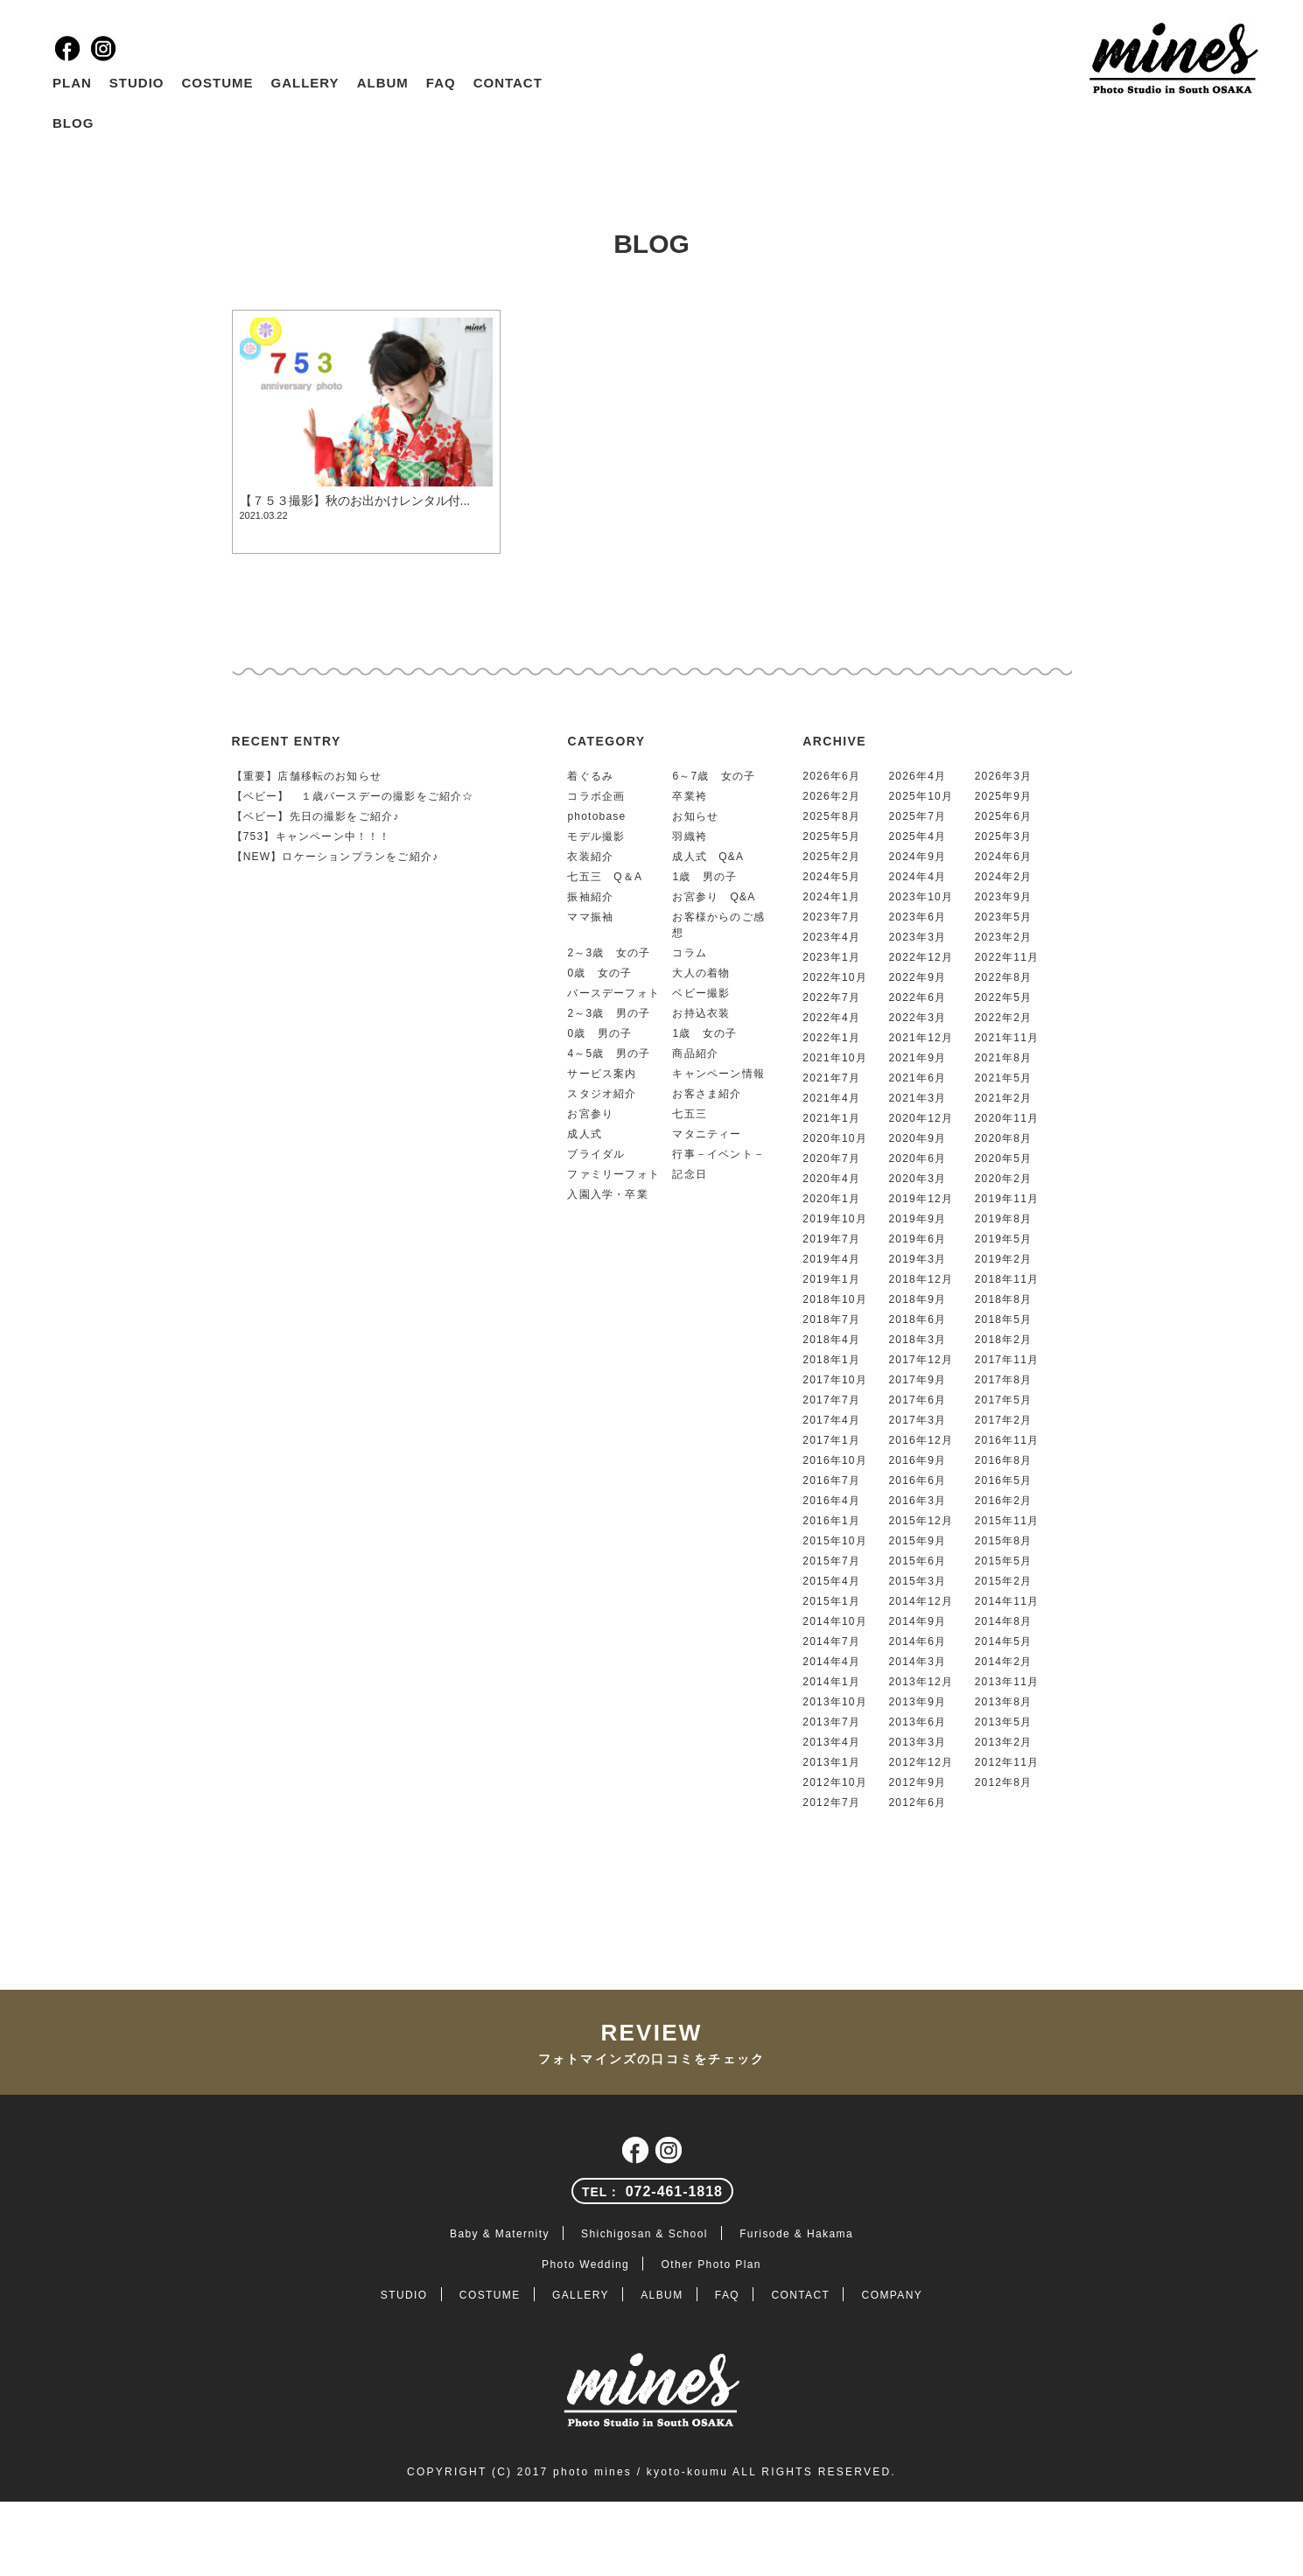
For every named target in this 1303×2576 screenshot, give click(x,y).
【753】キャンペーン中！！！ (311, 836)
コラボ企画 (596, 796)
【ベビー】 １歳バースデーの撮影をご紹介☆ (353, 796)
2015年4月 (831, 1581)
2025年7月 (917, 816)
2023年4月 (831, 937)
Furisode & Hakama (796, 2234)
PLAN (72, 82)
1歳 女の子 (704, 1033)
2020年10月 (834, 1138)
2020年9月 (917, 1138)
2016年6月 (917, 1480)
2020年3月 (917, 1178)
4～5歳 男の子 (608, 1053)
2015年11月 (1007, 1521)
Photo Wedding (585, 2264)
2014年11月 (1007, 1601)
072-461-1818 (652, 2191)
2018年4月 (831, 1340)
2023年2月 (1004, 937)
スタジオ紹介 (601, 1094)
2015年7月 (831, 1561)
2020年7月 (831, 1158)
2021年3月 (917, 1098)
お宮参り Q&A (713, 897)
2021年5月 (1004, 1078)
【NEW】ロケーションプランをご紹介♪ (335, 856)
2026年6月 (831, 776)
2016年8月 (1004, 1460)
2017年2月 (1004, 1420)
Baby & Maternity (500, 2234)
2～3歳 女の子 (608, 953)
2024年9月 (917, 856)
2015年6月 (917, 1561)
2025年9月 (1004, 796)
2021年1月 (831, 1118)
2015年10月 (834, 1541)
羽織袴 (689, 836)
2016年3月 (917, 1500)
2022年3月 (917, 1018)
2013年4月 (831, 1742)
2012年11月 (1007, 1762)
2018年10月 (834, 1299)
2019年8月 (1004, 1219)
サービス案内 (601, 1074)
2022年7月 (831, 997)
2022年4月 (831, 1018)
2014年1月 (831, 1682)
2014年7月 (831, 1641)
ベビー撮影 (701, 993)
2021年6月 (917, 1078)
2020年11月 (1007, 1118)
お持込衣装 (701, 1013)
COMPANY (892, 2295)
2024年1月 (831, 897)
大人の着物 (701, 973)
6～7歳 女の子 (713, 776)
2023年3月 (917, 937)
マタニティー (706, 1134)
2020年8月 (1004, 1138)
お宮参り (590, 1114)
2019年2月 (1004, 1259)
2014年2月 (1004, 1662)
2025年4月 (917, 836)
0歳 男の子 (599, 1033)
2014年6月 (917, 1641)
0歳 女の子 (599, 973)
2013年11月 (1007, 1682)
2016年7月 (831, 1480)
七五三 (689, 1114)
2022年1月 (831, 1038)
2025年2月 (831, 856)
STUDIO (137, 82)
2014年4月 (831, 1662)
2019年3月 (917, 1259)
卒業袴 (689, 796)
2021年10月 (834, 1058)
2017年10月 (834, 1380)
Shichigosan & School (644, 2234)
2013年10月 (834, 1702)
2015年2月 (1004, 1581)
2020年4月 (831, 1178)
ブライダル (596, 1154)
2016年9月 (917, 1460)
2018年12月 (920, 1279)
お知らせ (695, 816)
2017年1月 (831, 1440)
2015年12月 (920, 1521)
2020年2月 (1004, 1178)
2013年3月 (917, 1742)
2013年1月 (831, 1762)
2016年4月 (831, 1500)
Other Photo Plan (710, 2264)
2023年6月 (917, 917)
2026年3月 (1004, 776)
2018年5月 (1004, 1319)
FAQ (441, 82)
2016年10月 (834, 1460)
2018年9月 (917, 1299)
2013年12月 (920, 1682)
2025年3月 (1004, 836)
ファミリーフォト (613, 1174)
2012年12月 (920, 1762)
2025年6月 (1004, 816)
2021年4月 (831, 1098)
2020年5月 (1004, 1158)
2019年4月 (831, 1259)
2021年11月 (1007, 1038)
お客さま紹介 (706, 1094)
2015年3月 (917, 1581)
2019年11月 (1007, 1199)
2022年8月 (1004, 977)
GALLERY (305, 82)
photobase (596, 816)
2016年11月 (1007, 1440)
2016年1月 (831, 1521)
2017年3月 (917, 1420)
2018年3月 (917, 1340)
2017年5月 (1004, 1400)
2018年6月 (917, 1319)
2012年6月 (917, 1802)
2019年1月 (831, 1279)
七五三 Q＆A (604, 877)
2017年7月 (831, 1400)
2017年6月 (917, 1400)
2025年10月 (920, 796)
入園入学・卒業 (607, 1194)
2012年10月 (834, 1782)
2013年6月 (917, 1722)
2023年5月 (1004, 917)
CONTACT (508, 82)
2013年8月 (1004, 1702)
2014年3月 (917, 1662)
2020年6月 (917, 1158)
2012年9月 (917, 1782)
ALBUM (383, 82)
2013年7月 (831, 1722)
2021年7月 (831, 1078)
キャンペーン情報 (718, 1074)
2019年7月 (831, 1239)
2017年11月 (1007, 1360)
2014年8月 (1004, 1621)
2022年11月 (1007, 957)
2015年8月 (1004, 1541)
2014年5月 (1004, 1641)
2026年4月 (917, 776)
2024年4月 (917, 877)
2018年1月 (831, 1360)
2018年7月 (831, 1319)
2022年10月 (834, 977)
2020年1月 (831, 1199)
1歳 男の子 (704, 877)
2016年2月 (1004, 1500)
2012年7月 (831, 1802)
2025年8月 (831, 816)
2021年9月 (917, 1058)
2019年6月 (917, 1239)
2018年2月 (1004, 1340)
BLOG (73, 123)
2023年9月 (1004, 897)
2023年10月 (920, 897)
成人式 (584, 1134)
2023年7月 (831, 917)
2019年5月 (1004, 1239)
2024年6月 (1004, 856)
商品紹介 (695, 1053)
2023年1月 (831, 957)
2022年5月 (1004, 997)
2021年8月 (1004, 1058)
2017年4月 (831, 1420)
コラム (689, 953)
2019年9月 (917, 1219)
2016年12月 (920, 1440)
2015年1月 (831, 1601)
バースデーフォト (613, 993)
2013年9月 (917, 1702)
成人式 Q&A (708, 856)
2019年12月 (920, 1199)
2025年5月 (831, 836)
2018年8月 (1004, 1299)
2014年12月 (920, 1601)
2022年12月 (920, 957)
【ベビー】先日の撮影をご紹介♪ (316, 816)
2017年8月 (1004, 1380)
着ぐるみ (590, 776)
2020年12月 (920, 1118)
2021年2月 (1004, 1098)
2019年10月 (834, 1219)
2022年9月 (917, 977)
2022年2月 (1004, 1018)
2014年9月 (917, 1621)
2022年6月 (917, 997)
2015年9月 (917, 1541)
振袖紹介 (590, 897)
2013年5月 (1004, 1722)
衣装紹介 (590, 856)
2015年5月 (1004, 1561)
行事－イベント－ (718, 1154)
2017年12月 (920, 1360)
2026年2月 (831, 796)
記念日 (689, 1174)
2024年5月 (831, 877)
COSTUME (218, 82)
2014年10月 (834, 1621)
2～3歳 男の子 (608, 1013)
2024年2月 (1004, 877)
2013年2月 (1004, 1742)
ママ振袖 (590, 917)
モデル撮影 (596, 836)
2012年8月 (1004, 1782)
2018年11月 (1007, 1279)
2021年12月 (920, 1038)
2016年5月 (1004, 1480)
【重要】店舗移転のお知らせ (307, 776)
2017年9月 (917, 1380)
